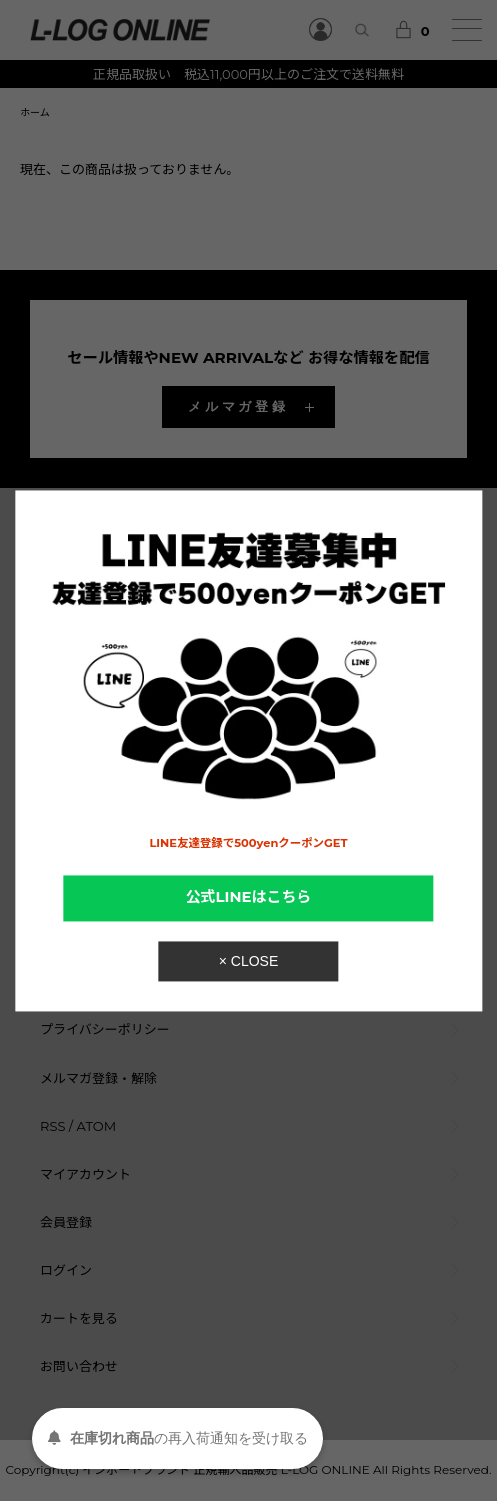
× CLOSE (249, 961)
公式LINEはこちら (249, 898)
